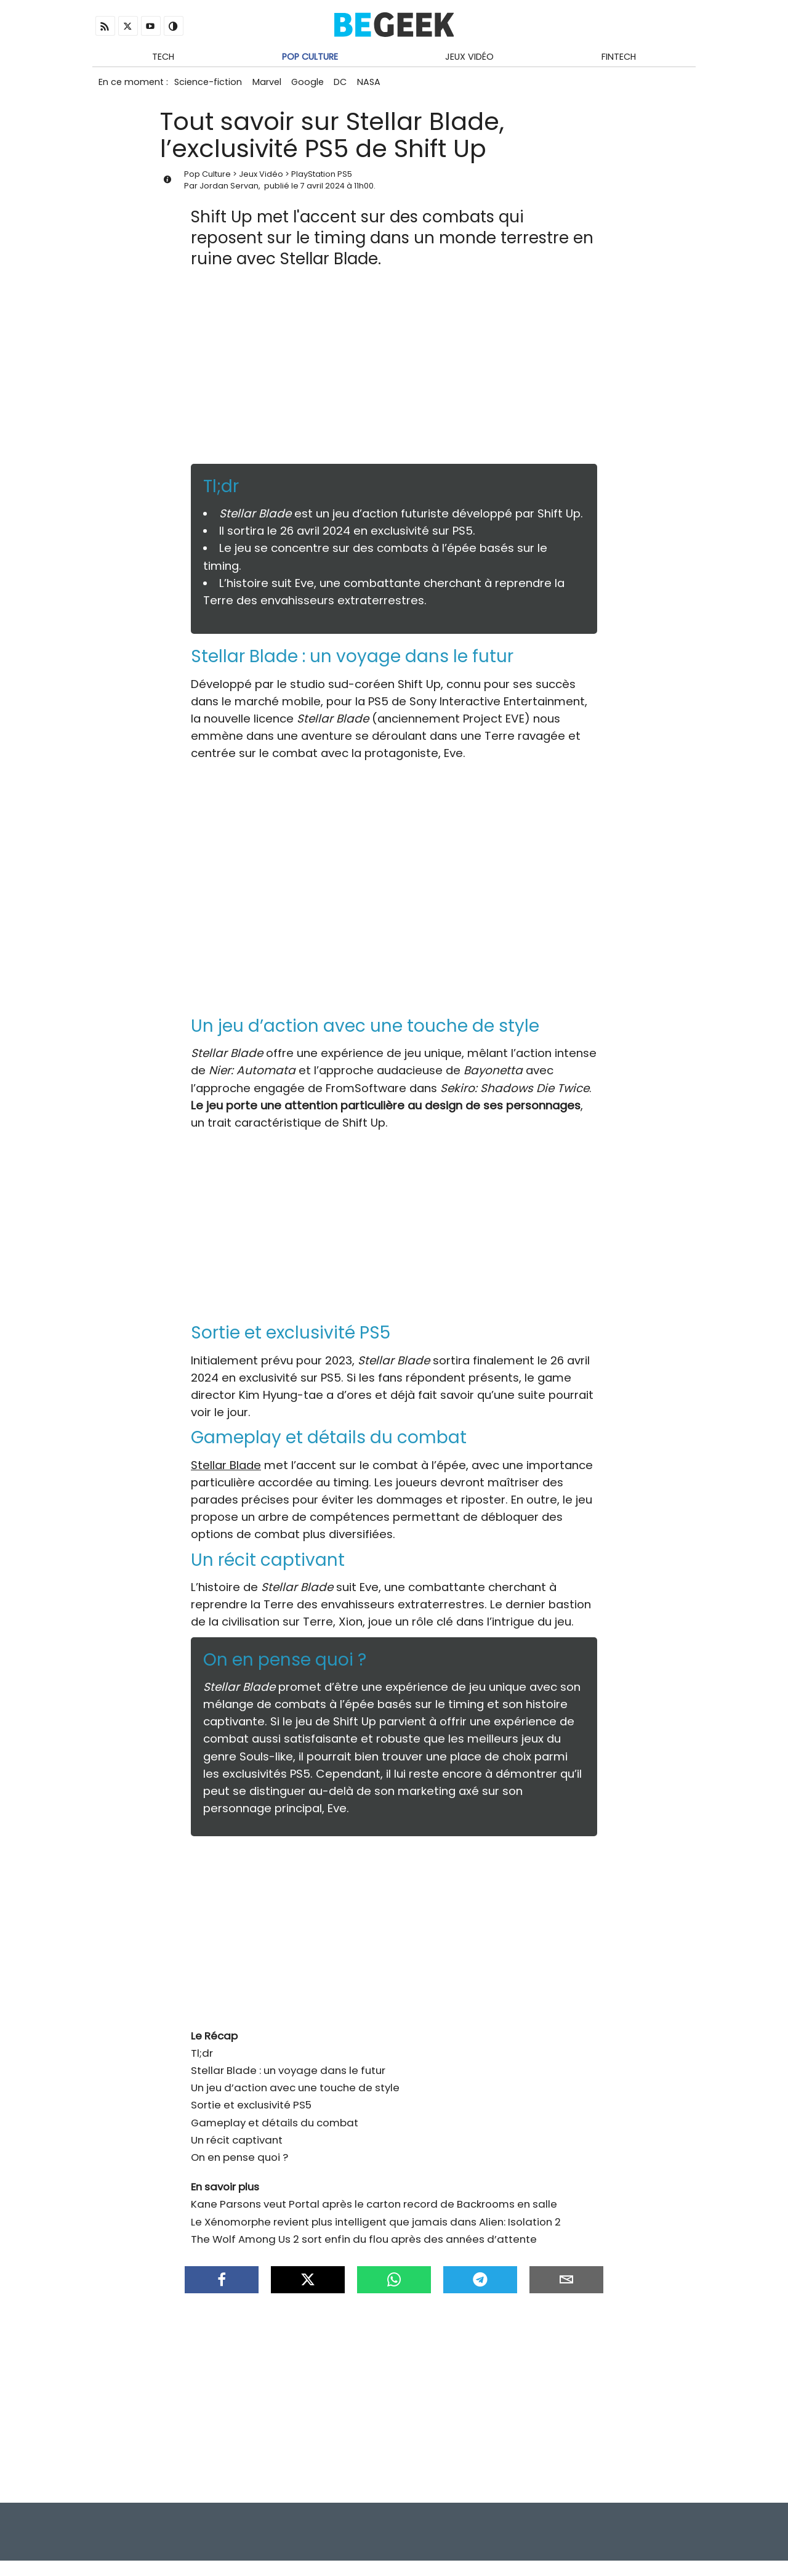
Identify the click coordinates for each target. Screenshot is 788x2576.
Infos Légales (550, 2539)
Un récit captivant (237, 2145)
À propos (671, 2539)
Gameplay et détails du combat (274, 2127)
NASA (381, 85)
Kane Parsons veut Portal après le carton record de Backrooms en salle (374, 2209)
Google (314, 85)
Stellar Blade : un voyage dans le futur (288, 2075)
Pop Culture (310, 57)
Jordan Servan (229, 191)
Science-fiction (209, 85)
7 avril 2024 (322, 191)
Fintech (618, 57)
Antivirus (675, 2557)
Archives (627, 2557)
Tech (163, 57)
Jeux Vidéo (469, 57)
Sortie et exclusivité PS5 (251, 2110)
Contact (616, 2539)
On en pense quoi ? (239, 2162)
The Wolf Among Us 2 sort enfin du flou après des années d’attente (364, 2244)
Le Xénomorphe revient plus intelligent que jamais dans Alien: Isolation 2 (376, 2226)
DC (350, 85)
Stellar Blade (226, 1470)
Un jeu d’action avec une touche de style (295, 2093)
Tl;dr (202, 2058)
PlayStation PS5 (321, 179)
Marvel (270, 85)
